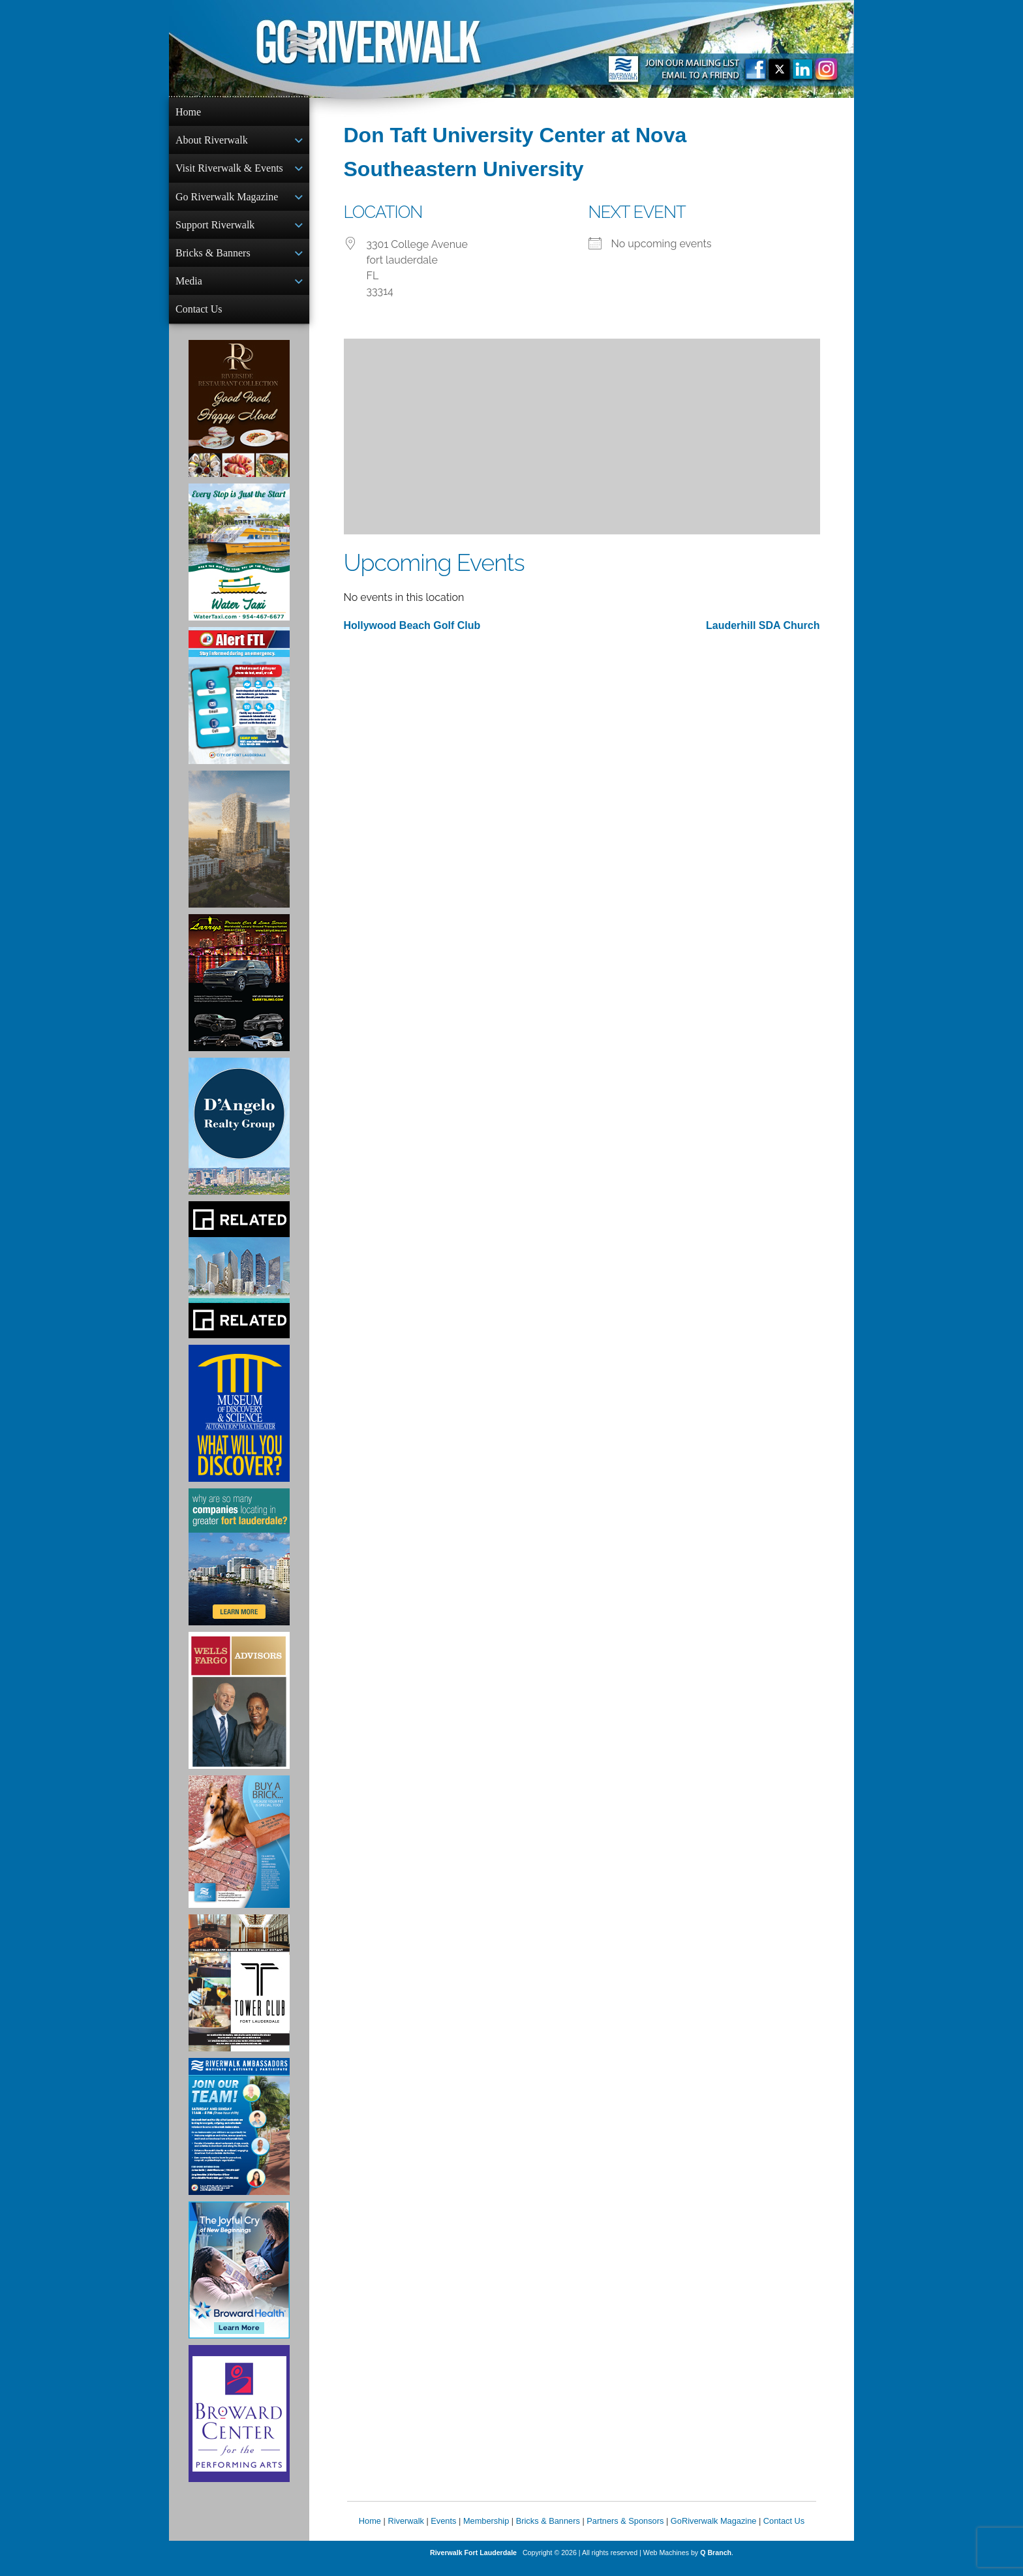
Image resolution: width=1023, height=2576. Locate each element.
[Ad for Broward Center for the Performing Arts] (239, 2424)
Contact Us (199, 318)
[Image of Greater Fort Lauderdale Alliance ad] (239, 1567)
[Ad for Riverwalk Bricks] (239, 1852)
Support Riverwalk (215, 230)
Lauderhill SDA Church (763, 625)
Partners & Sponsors (625, 2531)
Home (188, 111)
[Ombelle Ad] (239, 849)
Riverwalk (405, 2531)
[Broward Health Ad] (239, 2280)
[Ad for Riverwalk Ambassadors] (239, 2137)
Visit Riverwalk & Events (229, 170)
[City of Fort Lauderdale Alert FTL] (239, 706)
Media (189, 288)
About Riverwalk (212, 141)
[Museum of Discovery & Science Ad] (239, 1423)
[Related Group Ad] (239, 1280)
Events (443, 2531)
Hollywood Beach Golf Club (412, 625)
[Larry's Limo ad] (239, 993)
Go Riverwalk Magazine (227, 200)
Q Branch (715, 2563)
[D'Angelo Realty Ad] (239, 1136)
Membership (486, 2531)
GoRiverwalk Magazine (714, 2531)
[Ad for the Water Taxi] (239, 562)
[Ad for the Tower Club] (239, 1993)
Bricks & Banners (213, 259)
